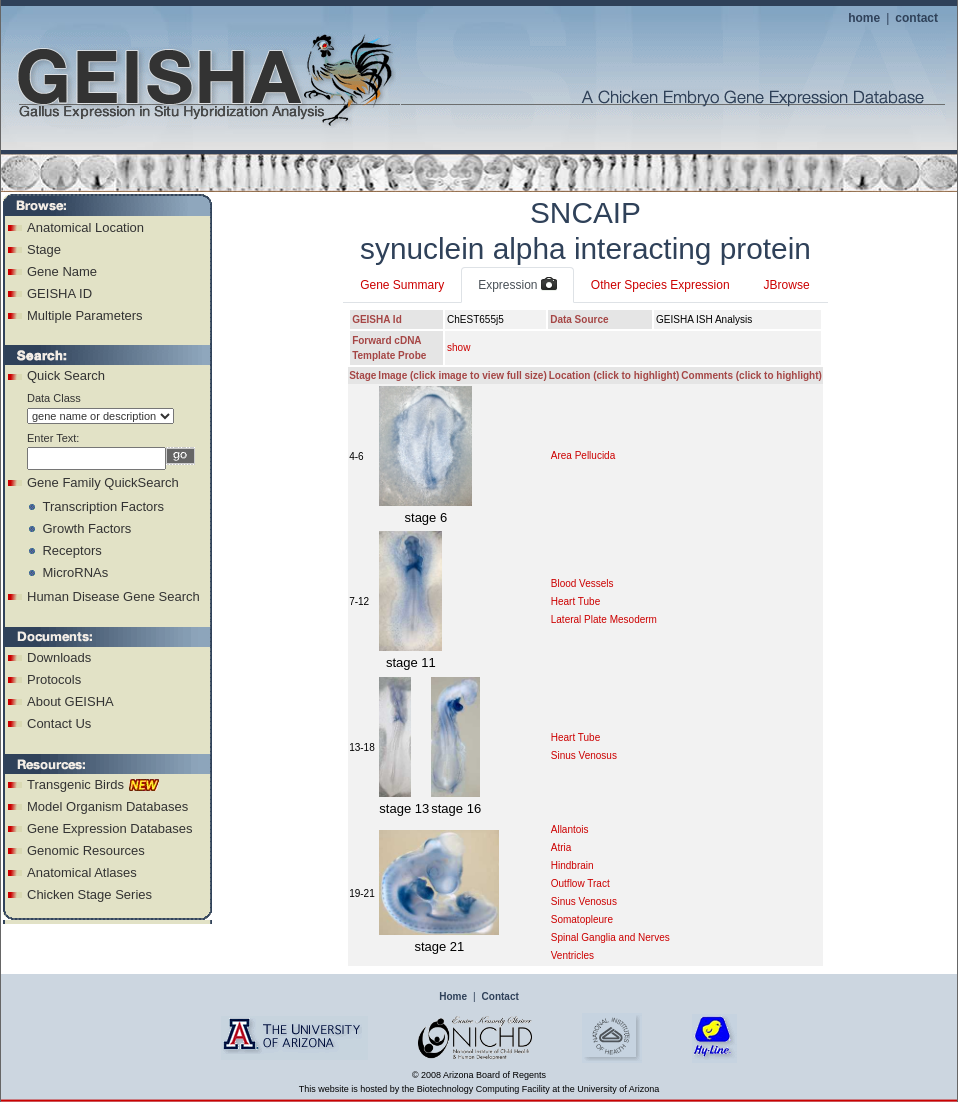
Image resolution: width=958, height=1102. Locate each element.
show (458, 347)
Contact (500, 996)
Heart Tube (575, 601)
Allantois (570, 829)
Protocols (54, 679)
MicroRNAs (75, 572)
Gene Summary (402, 285)
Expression (517, 285)
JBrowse (787, 285)
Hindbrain (572, 865)
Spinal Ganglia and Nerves (610, 937)
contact (916, 18)
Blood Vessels (582, 583)
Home (453, 996)
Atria (561, 847)
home (864, 18)
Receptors (71, 550)
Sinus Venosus (584, 755)
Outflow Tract (580, 883)
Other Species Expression (660, 285)
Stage (44, 249)
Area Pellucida (583, 455)
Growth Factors (86, 528)
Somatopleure (582, 919)
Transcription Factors (103, 506)
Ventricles (572, 955)
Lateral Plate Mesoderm (604, 619)
